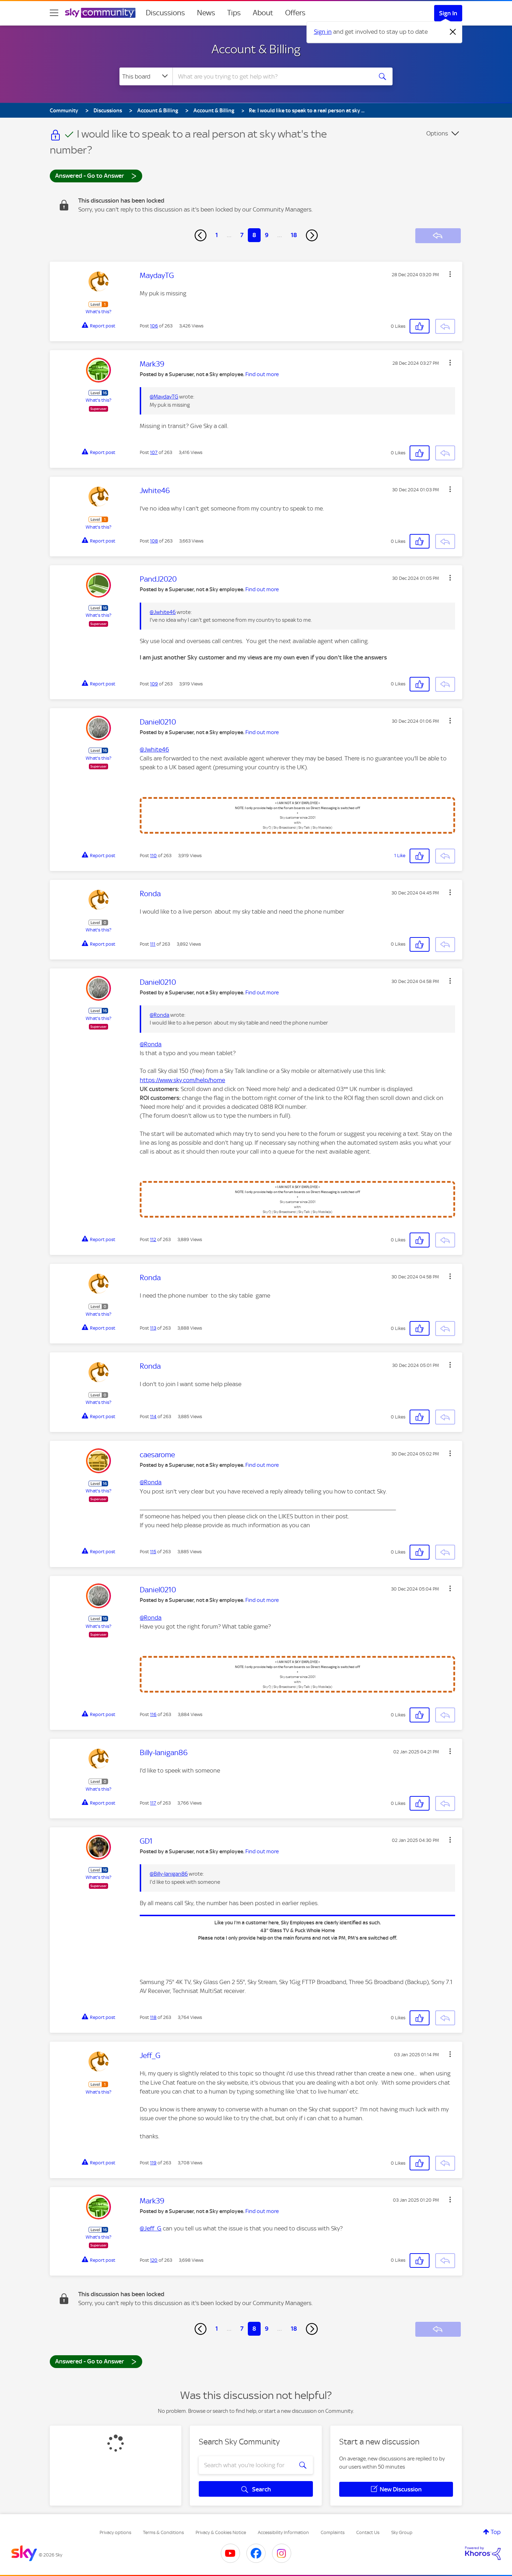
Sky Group (401, 2532)
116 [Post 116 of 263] (153, 1714)
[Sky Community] (100, 12)
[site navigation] (54, 13)
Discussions (165, 13)
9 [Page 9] (266, 235)
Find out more (262, 374)
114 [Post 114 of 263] (153, 1416)
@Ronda (159, 1015)
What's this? (98, 311)
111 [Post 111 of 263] (152, 944)
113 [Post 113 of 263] (153, 1328)
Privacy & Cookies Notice (221, 2532)
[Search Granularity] (145, 76)
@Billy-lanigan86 (169, 1874)
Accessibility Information (283, 2532)
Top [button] (496, 2531)
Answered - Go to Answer (96, 175)
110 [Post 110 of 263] (153, 855)
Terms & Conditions (163, 2532)
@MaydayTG (164, 397)
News (206, 13)
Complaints (333, 2532)
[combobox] (271, 76)
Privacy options (115, 2532)
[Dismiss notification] (453, 32)
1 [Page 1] (216, 235)
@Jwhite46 (163, 612)
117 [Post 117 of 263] (153, 1803)
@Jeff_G (150, 2228)
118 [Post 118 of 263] (153, 2017)
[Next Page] (312, 235)
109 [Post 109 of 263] (154, 683)
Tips (234, 13)
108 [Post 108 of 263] (154, 541)
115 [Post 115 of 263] (153, 1551)
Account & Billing (256, 49)
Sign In (448, 13)
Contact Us (367, 2532)
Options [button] (437, 133)
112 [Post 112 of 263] (153, 1239)
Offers (295, 13)
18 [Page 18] (294, 235)
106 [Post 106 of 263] (154, 325)
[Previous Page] (200, 235)
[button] (450, 274)
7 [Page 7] (242, 235)
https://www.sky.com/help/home (182, 1080)
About (263, 13)
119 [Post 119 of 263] (153, 2162)
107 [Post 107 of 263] (154, 452)
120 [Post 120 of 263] (154, 2260)
